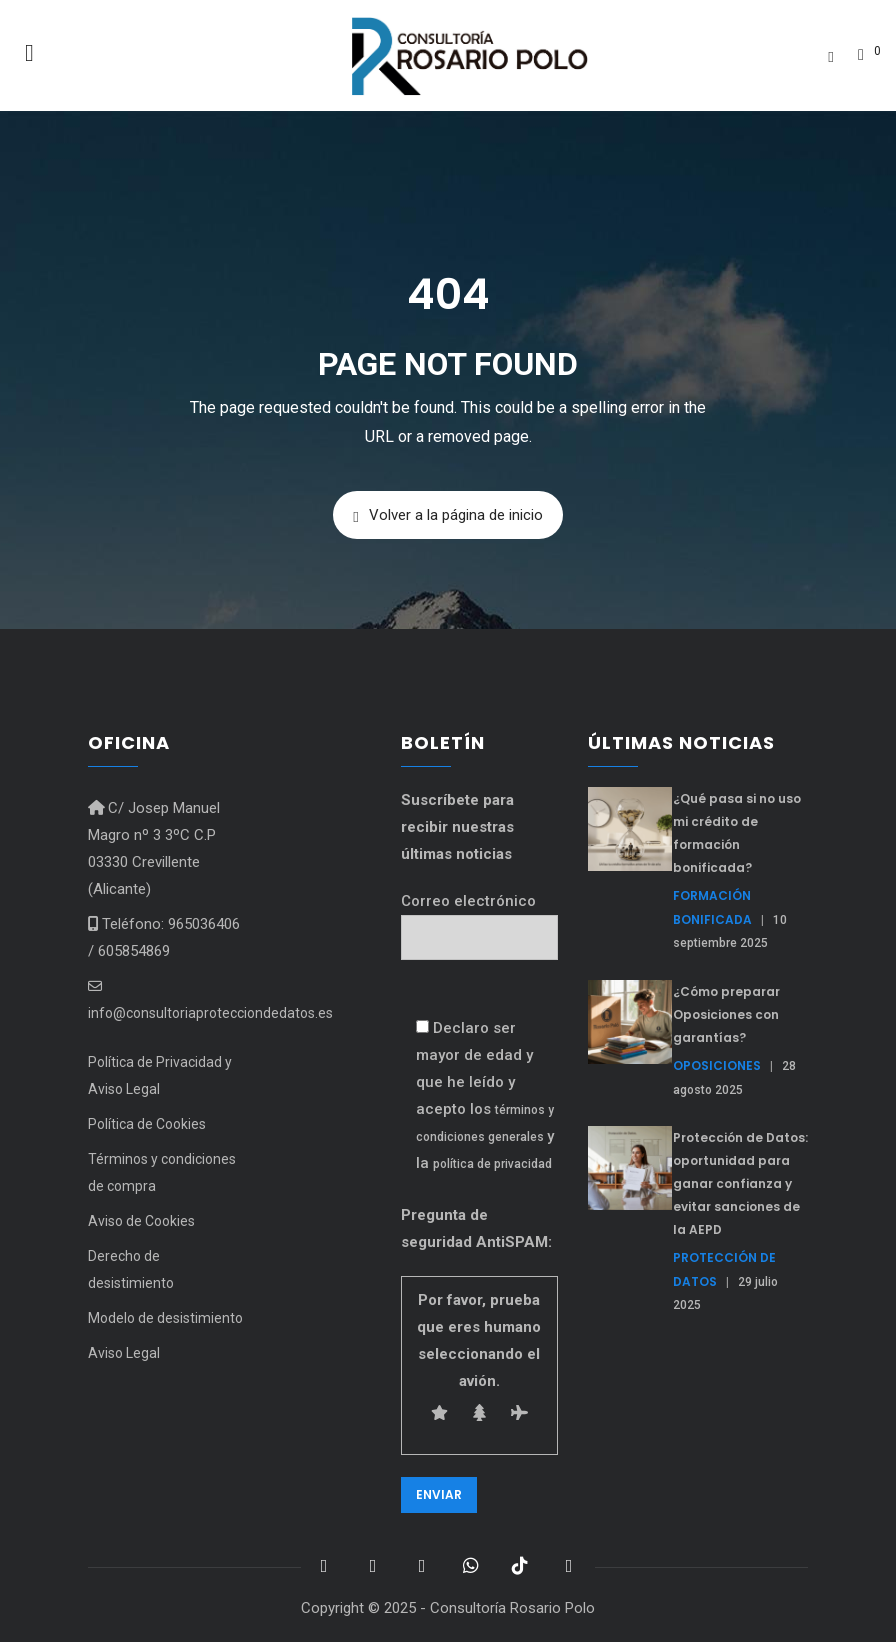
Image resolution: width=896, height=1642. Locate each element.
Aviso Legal (124, 1353)
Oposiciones (717, 1065)
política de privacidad (492, 1164)
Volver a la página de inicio (447, 515)
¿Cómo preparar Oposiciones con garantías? (726, 1014)
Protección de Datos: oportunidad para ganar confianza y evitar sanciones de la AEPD (740, 1183)
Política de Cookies (147, 1124)
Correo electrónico (480, 919)
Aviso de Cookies (141, 1221)
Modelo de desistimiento (165, 1318)
